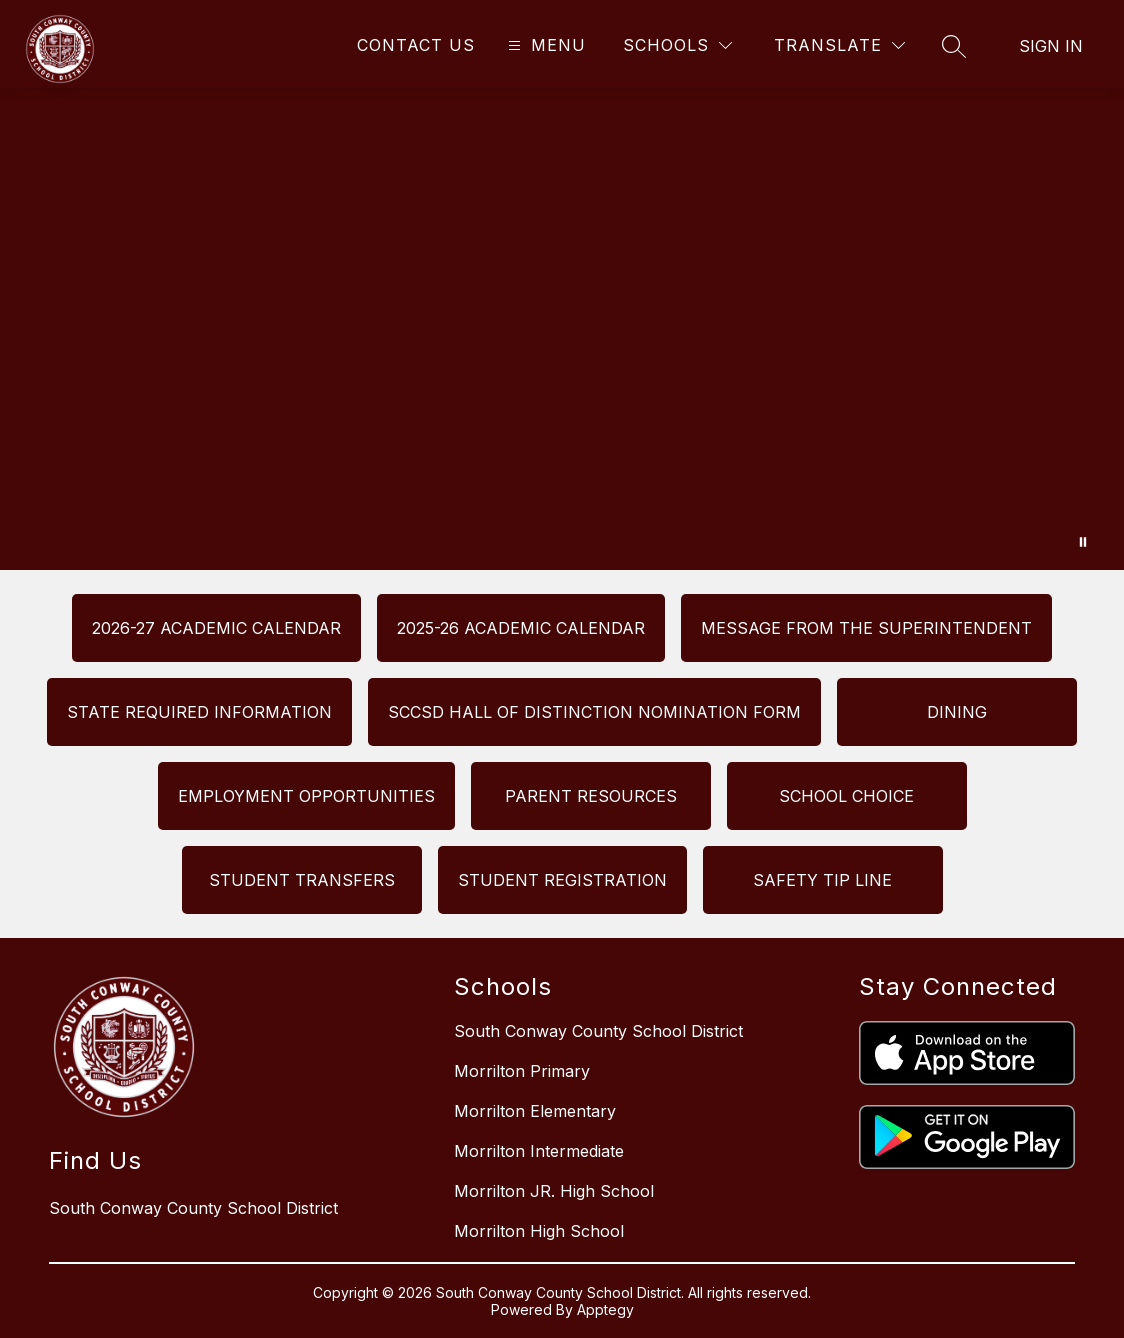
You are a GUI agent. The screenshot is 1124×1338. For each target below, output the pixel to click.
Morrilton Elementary (535, 1111)
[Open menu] (544, 45)
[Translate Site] (839, 45)
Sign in (1051, 46)
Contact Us (416, 45)
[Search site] (954, 46)
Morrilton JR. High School (554, 1191)
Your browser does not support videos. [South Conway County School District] (562, 329)
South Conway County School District (598, 1031)
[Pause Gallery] (1083, 542)
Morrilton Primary (522, 1071)
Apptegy (605, 1309)
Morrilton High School (539, 1231)
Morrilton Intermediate (539, 1151)
